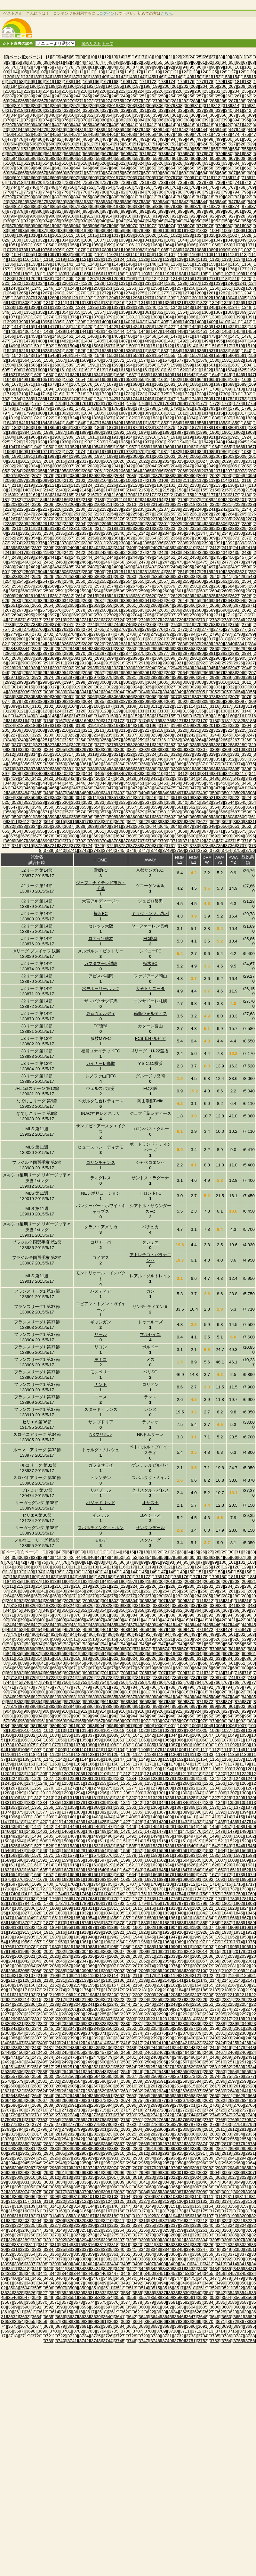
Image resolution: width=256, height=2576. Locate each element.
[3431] (155, 778)
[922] (185, 216)
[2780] (25, 634)
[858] (84, 206)
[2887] (28, 658)
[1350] (16, 312)
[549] (188, 148)
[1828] (119, 418)
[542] (122, 148)
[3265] (211, 739)
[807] (105, 196)
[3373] (226, 763)
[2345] (179, 533)
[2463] (60, 562)
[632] (217, 163)
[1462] (80, 336)
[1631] (60, 374)
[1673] (52, 384)
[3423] (60, 778)
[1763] (108, 403)
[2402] (96, 547)
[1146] (128, 264)
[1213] (163, 278)
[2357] (69, 538)
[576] (191, 153)
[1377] (84, 317)
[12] (106, 56)
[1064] (167, 245)
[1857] (211, 422)
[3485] (37, 792)
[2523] (13, 576)
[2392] (230, 542)
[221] (112, 91)
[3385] (116, 768)
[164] (77, 81)
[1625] (242, 369)
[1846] (80, 422)
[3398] (16, 773)
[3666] (159, 831)
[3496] (167, 792)
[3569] (21, 812)
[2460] (25, 562)
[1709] (226, 389)
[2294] (80, 523)
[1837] (226, 418)
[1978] (128, 451)
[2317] (99, 528)
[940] (103, 220)
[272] (90, 100)
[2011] (13, 461)
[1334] (80, 307)
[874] (236, 206)
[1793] (211, 408)
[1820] (25, 418)
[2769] (147, 629)
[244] (77, 96)
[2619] (140, 595)
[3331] (235, 754)
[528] (242, 144)
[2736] (9, 624)
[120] (166, 72)
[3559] (155, 807)
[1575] (155, 360)
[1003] (203, 230)
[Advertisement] (145, 27)
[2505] (52, 571)
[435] (118, 129)
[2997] (69, 682)
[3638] (80, 826)
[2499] (235, 566)
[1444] (119, 331)
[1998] (111, 456)
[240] (39, 96)
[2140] (25, 490)
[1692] (25, 389)
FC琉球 (101, 1026)
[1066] (191, 245)
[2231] (92, 509)
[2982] (143, 677)
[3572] (57, 812)
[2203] (13, 504)
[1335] (92, 307)
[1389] (226, 317)
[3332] (246, 754)
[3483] (13, 792)
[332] (153, 110)
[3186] (33, 725)
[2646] (206, 600)
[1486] (111, 341)
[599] (156, 158)
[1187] (108, 273)
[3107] (108, 706)
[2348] (214, 533)
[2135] (218, 485)
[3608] (230, 816)
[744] (14, 187)
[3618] (96, 821)
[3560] (167, 807)
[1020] (151, 235)
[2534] (143, 576)
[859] (93, 206)
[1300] (182, 297)
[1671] (28, 384)
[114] (109, 72)
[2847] (60, 648)
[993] (99, 230)
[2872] (104, 653)
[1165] (99, 269)
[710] (198, 177)
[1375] (60, 317)
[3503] (250, 792)
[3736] (230, 845)
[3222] (206, 730)
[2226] (33, 509)
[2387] (171, 542)
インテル (100, 1515)
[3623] (155, 821)
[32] (248, 56)
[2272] (72, 518)
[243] (67, 96)
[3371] (203, 763)
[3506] (33, 797)
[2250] (64, 514)
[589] (61, 158)
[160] (39, 81)
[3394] (223, 768)
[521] (175, 144)
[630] (198, 163)
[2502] (16, 571)
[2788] (119, 634)
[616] (65, 163)
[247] (105, 96)
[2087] (155, 475)
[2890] (64, 658)
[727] (105, 182)
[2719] (60, 619)
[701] (112, 177)
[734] (172, 182)
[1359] (123, 312)
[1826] (96, 418)
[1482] (64, 341)
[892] (153, 211)
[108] (52, 72)
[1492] (182, 341)
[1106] (159, 254)
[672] (90, 172)
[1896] (167, 432)
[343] (251, 1605)
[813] (162, 196)
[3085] (99, 701)
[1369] (242, 312)
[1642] (191, 374)
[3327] (187, 754)
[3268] (246, 739)
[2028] (214, 461)
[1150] (175, 264)
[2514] (159, 571)
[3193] (116, 725)
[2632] (40, 600)
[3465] (52, 788)
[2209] (84, 504)
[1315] (108, 302)
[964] (77, 225)
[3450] (128, 783)
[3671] (218, 831)
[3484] (25, 792)
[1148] (151, 264)
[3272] (40, 744)
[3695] (250, 836)
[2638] (111, 600)
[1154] (223, 264)
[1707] (203, 389)
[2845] (37, 648)
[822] (247, 196)
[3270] (16, 744)
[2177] (211, 494)
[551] (207, 148)
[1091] (235, 249)
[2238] (175, 509)
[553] (226, 148)
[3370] (191, 763)
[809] (124, 196)
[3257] (116, 739)
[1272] (104, 293)
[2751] (187, 624)
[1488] (135, 341)
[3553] (84, 807)
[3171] (108, 720)
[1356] (87, 312)
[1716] (57, 393)
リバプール (100, 1490)
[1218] (223, 278)
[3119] (250, 706)
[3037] (37, 691)
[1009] (21, 235)
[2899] (171, 658)
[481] (48, 139)
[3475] (171, 788)
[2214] (143, 504)
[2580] (182, 586)
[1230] (111, 283)
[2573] (99, 586)
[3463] (28, 788)
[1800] (40, 413)
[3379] (45, 768)
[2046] (175, 466)
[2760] (40, 629)
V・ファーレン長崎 (150, 926)
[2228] (57, 509)
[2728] (167, 619)
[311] (207, 105)
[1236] (182, 283)
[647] (105, 168)
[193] (99, 86)
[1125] (131, 259)
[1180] (25, 273)
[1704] (167, 389)
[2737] (21, 624)
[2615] (92, 595)
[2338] (96, 533)
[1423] (123, 326)
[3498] (191, 792)
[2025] (179, 461)
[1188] (119, 273)
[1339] (140, 307)
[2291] (45, 523)
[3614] (48, 821)
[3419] (13, 778)
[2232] (104, 509)
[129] (251, 72)
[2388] (182, 542)
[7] (77, 56)
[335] (181, 110)
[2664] (167, 605)
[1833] (179, 418)
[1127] (155, 259)
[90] (156, 67)
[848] (242, 201)
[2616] (104, 595)
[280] (166, 100)
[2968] (230, 672)
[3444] (57, 783)
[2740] (57, 624)
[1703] (155, 389)
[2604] (214, 590)
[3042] (96, 691)
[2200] (230, 499)
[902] (247, 211)
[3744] (108, 850)
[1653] (69, 379)
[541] (112, 148)
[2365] (163, 538)
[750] (71, 187)
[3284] (182, 744)
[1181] (37, 273)
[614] (46, 163)
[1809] (147, 413)
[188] (52, 86)
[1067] (203, 245)
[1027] (235, 235)
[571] (143, 153)
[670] (71, 172)
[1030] (16, 240)
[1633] (84, 374)
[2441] (52, 557)
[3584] (199, 812)
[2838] (206, 643)
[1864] (40, 427)
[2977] (84, 677)
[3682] (96, 836)
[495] (181, 139)
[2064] (135, 470)
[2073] (242, 470)
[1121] (84, 259)
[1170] (159, 269)
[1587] (45, 365)
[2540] (214, 576)
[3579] (140, 812)
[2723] (108, 619)
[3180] (214, 720)
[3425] (84, 778)
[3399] (28, 773)
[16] (135, 56)
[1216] (199, 278)
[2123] (76, 485)
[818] (210, 196)
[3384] (104, 768)
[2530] (96, 576)
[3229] (37, 735)
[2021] (131, 461)
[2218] (191, 504)
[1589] (69, 365)
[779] (93, 192)
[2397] (37, 547)
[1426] (159, 326)
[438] (147, 129)
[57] (174, 62)
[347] (42, 115)
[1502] (48, 345)
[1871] (123, 427)
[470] (198, 134)
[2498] (223, 566)
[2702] (111, 615)
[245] (86, 96)
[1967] (250, 446)
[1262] (238, 288)
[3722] (64, 845)
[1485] (99, 341)
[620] (103, 163)
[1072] (9, 249)
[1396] (57, 321)
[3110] (143, 706)
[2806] (80, 639)
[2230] (80, 509)
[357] (137, 115)
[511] (80, 144)
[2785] (84, 634)
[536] (65, 148)
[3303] (155, 749)
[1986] (223, 451)
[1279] (187, 293)
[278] (147, 100)
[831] (80, 201)
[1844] (57, 422)
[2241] (211, 509)
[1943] (218, 442)
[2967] (218, 672)
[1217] (211, 278)
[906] (33, 216)
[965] (86, 225)
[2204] (25, 504)
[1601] (211, 365)
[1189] (131, 273)
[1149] (163, 264)
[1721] (116, 393)
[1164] (87, 269)
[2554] (128, 581)
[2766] (111, 629)
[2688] (199, 610)
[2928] (9, 667)
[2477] (226, 562)
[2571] (76, 586)
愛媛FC (101, 870)
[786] (160, 192)
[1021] (163, 235)
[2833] (147, 643)
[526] (223, 144)
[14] (120, 56)
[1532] (151, 350)
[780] (103, 192)
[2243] (235, 509)
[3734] (206, 845)
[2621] (163, 595)
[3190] (80, 725)
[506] (33, 144)
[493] (162, 139)
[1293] (99, 297)
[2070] (206, 470)
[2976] (72, 677)
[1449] (179, 331)
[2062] (111, 470)
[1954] (96, 446)
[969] (124, 225)
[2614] (80, 595)
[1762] (96, 403)
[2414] (238, 547)
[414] (172, 124)
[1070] (238, 245)
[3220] (182, 730)
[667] (42, 172)
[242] (58, 96)
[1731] (235, 393)
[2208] (72, 504)
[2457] (242, 557)
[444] (204, 129)
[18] (149, 56)
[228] (179, 91)
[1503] (60, 345)
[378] (84, 120)
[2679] (92, 610)
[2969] (242, 672)
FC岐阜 (150, 938)
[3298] (96, 749)
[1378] (96, 317)
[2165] (69, 494)
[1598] (175, 365)
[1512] (167, 345)
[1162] (64, 269)
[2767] (123, 629)
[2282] (191, 518)
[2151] (155, 490)
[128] (242, 72)
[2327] (218, 528)
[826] (33, 201)
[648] (115, 168)
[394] (236, 120)
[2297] (116, 523)
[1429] (194, 326)
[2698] (64, 615)
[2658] (96, 605)
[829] (61, 201)
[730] (134, 182)
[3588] (246, 812)
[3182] (238, 720)
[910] (71, 216)
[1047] (218, 240)
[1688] (230, 384)
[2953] (52, 672)
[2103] (92, 480)
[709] (188, 177)
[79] (78, 67)
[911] (80, 216)
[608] (242, 158)
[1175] (218, 269)
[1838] (238, 418)
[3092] (182, 701)
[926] (223, 216)
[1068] (214, 245)
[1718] (80, 393)
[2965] (194, 672)
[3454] (175, 783)
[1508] (119, 345)
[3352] (230, 759)
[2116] (246, 480)
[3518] (175, 797)
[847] (232, 201)
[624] (141, 163)
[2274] (96, 518)
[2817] (211, 639)
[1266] (33, 293)
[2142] (48, 490)
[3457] (211, 783)
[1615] (123, 369)
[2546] (33, 581)
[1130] (191, 259)
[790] (198, 192)
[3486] (48, 792)
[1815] (218, 413)
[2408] (167, 547)
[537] (74, 148)
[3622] (143, 821)
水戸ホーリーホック (100, 988)
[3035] (13, 691)
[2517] (194, 571)
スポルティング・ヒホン (101, 1527)
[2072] (230, 470)
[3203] (235, 725)
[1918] (175, 437)
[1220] (246, 278)
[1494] (206, 341)
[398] (20, 124)
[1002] (191, 230)
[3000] (104, 682)
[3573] (69, 812)
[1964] (214, 446)
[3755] (238, 850)
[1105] (147, 254)
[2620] (151, 595)
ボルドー (150, 1347)
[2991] (250, 677)
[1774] (238, 403)
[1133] (226, 259)
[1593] (116, 365)
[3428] (119, 778)
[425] (23, 129)
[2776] (230, 629)
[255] (181, 96)
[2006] (206, 456)
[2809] (116, 639)
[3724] (87, 845)
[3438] (238, 778)
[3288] (230, 744)
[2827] (76, 643)
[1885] (37, 432)
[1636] (119, 374)
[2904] (230, 658)
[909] (61, 216)
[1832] (167, 418)
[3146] (64, 715)
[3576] (104, 812)
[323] (67, 110)
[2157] (226, 490)
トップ (107, 43)
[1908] (57, 437)
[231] (207, 91)
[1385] (179, 317)
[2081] (84, 475)
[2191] (123, 499)
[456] (65, 134)
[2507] (76, 571)
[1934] (111, 442)
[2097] (21, 480)
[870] (198, 206)
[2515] (171, 571)
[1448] (167, 331)
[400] (39, 124)
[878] (20, 211)
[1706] (191, 389)
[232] (217, 91)
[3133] (163, 711)
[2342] (143, 533)
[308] (179, 105)
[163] (67, 81)
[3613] (37, 821)
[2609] (21, 595)
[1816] (230, 413)
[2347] (203, 533)
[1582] (238, 360)
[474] (236, 134)
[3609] (242, 816)
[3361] (84, 763)
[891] (143, 211)
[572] (153, 153)
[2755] (235, 624)
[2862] (238, 648)
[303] (131, 105)
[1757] (37, 403)
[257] (200, 96)
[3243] (203, 735)
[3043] (108, 691)
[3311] (250, 749)
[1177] (242, 269)
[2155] (203, 490)
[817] (200, 196)
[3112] (167, 706)
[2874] (128, 653)
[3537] (147, 802)
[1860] (246, 422)
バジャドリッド (100, 1502)
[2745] (116, 624)
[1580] (214, 360)
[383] (131, 120)
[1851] (140, 422)
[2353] (21, 538)
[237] (10, 96)
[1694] (48, 389)
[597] (137, 158)
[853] (36, 206)
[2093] (226, 475)
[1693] (37, 389)
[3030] (206, 687)
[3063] (92, 696)
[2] (53, 56)
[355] (118, 115)
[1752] (230, 398)
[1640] (167, 374)
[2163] (45, 494)
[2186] (64, 499)
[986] (33, 230)
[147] (169, 76)
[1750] (206, 398)
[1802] (64, 413)
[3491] (108, 792)
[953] (226, 220)
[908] (52, 216)
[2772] (182, 629)
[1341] (163, 307)
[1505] (84, 345)
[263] (251, 1591)
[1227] (76, 283)
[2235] (140, 509)
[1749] (194, 398)
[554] (236, 148)
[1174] (206, 269)
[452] (27, 134)
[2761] (52, 629)
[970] (134, 225)
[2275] (108, 518)
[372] (27, 120)
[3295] (60, 749)
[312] (217, 105)
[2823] (28, 643)
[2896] (135, 658)
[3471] (123, 788)
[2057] (52, 470)
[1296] (135, 297)
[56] (167, 62)
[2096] (9, 480)
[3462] (16, 788)
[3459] (235, 783)
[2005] (194, 456)
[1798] (16, 413)
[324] (77, 110)
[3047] (155, 691)
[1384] (167, 317)
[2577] (147, 586)
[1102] (111, 254)
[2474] (191, 562)
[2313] (52, 528)
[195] (118, 86)
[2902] (206, 658)
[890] (134, 211)
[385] (150, 120)
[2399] (60, 547)
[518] (147, 144)
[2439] (28, 557)
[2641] (147, 600)
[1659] (140, 379)
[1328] (9, 307)
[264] (14, 100)
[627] (169, 163)
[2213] (131, 504)
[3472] (135, 788)
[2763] (76, 629)
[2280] (167, 518)
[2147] (108, 490)
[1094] (16, 254)
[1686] (206, 384)
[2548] (57, 581)
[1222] (16, 283)
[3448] (104, 783)
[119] (156, 72)
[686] (223, 172)
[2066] (159, 470)
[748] (52, 187)
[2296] (104, 523)
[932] (27, 220)
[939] (93, 220)
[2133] (194, 485)
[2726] (143, 619)
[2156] (214, 490)
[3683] (108, 836)
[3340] (87, 759)
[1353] (52, 312)
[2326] (206, 528)
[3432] (167, 778)
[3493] (131, 792)
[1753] (242, 398)
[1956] (119, 446)
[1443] (108, 331)
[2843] (13, 648)
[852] (27, 206)
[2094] (238, 475)
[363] (194, 115)
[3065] (116, 696)
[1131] (203, 259)
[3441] (21, 783)
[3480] (230, 788)
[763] (194, 187)
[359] (156, 115)
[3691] (203, 836)
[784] (141, 192)
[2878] (175, 653)
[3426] (96, 778)
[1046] (206, 240)
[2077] (37, 475)
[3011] (235, 682)
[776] (65, 192)
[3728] (135, 845)
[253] (162, 96)
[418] (210, 124)
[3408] (135, 773)
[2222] (238, 504)
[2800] (9, 639)
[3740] (60, 850)
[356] (128, 115)
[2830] (111, 643)
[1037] (99, 240)
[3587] (235, 812)
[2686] (175, 610)
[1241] (242, 283)
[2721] (84, 619)
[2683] (140, 610)
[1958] (143, 446)
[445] (213, 129)
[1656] (104, 379)
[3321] (116, 754)
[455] (55, 134)
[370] (8, 120)
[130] (8, 76)
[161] (48, 81)
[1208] (104, 278)
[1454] (238, 331)
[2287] (250, 518)
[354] (109, 115)
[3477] (194, 788)
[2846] (48, 648)
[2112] (199, 480)
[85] (120, 67)
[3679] (60, 836)
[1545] (52, 355)
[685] (213, 172)
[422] (247, 124)
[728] (115, 182)
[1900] (214, 432)
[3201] (211, 725)
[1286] (16, 297)
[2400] (72, 547)
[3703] (92, 840)
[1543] (28, 355)
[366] (223, 115)
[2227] (45, 509)
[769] (251, 187)
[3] (58, 56)
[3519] (187, 797)
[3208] (40, 730)
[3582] (175, 812)
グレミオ (150, 1242)
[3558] (143, 807)
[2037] (69, 466)
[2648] (230, 600)
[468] (179, 134)
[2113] (211, 480)
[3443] (45, 783)
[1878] (206, 427)
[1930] (64, 442)
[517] (137, 144)
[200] (166, 86)
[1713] (21, 393)
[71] (21, 67)
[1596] (151, 365)
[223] (131, 91)
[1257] (179, 288)
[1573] (131, 360)
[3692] (214, 836)
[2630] (16, 600)
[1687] (218, 384)
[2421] (69, 552)
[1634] (96, 374)
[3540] (182, 802)
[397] (10, 124)
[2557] (163, 581)
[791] (207, 192)
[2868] (57, 653)
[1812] (182, 413)
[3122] (33, 711)
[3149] (99, 715)
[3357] (37, 763)
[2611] (45, 595)
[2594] (96, 590)
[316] (247, 1600)
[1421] (99, 326)
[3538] (159, 802)
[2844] (25, 648)
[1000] (167, 230)
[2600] (167, 590)
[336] (191, 110)
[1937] (147, 442)
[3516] (151, 797)
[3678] (48, 836)
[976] (191, 225)
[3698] (33, 840)
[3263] (187, 739)
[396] (247, 1615)
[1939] (171, 442)
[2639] (123, 600)
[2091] (203, 475)
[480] (39, 139)
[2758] (16, 629)
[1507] (108, 345)
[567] (105, 153)
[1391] (250, 317)
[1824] (72, 418)
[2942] (175, 667)
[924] (204, 216)
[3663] (123, 831)
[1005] (226, 230)
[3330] (223, 754)
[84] (113, 67)
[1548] (87, 355)
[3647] (187, 826)
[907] (42, 216)
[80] (85, 67)
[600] (166, 158)
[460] (103, 134)
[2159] (250, 490)
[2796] (214, 634)
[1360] (135, 312)
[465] (150, 134)
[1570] (96, 360)
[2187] (76, 499)
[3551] (60, 807)
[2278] (143, 518)
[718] (20, 182)
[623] (131, 163)
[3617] (84, 821)
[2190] (111, 499)
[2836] (182, 643)
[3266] (223, 739)
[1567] (60, 360)
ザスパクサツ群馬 (100, 1001)
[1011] (45, 235)
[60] (195, 62)
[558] (20, 153)
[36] (24, 62)
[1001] (179, 230)
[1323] (203, 302)
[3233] (84, 735)
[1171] (171, 269)
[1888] (72, 432)
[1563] (13, 360)
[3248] (9, 739)
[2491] (140, 566)
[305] (150, 105)
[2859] (203, 648)
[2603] (203, 590)
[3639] (92, 826)
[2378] (64, 542)
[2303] (187, 523)
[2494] (175, 566)
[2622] (175, 595)
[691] (17, 177)
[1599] (187, 365)
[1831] (155, 418)
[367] (232, 115)
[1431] (218, 326)
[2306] (223, 523)
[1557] (194, 355)
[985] (23, 230)
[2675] (45, 610)
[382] (122, 120)
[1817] (242, 413)
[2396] (25, 547)
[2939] (140, 667)
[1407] (187, 321)
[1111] (218, 254)
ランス (150, 1397)
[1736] (40, 398)
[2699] (76, 615)
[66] (238, 62)
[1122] (96, 259)
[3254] (80, 739)
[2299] (140, 523)
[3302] (143, 749)
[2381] (99, 542)
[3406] (111, 773)
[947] (169, 220)
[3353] (242, 759)
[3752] (203, 850)
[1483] (76, 341)
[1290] (64, 297)
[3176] (167, 720)
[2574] (111, 586)
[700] (103, 177)
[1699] (108, 389)
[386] (160, 120)
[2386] (159, 542)
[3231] (60, 735)
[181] (238, 81)
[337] (200, 110)
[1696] (72, 389)
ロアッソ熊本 (100, 938)
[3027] (171, 687)
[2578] (159, 586)
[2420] (57, 552)
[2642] (159, 600)
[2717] (37, 619)
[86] (128, 67)
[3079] (28, 701)
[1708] (214, 389)
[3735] (218, 845)
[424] (14, 129)
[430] (71, 129)
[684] (204, 172)
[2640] (135, 600)
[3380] (57, 768)
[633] (226, 163)
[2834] (159, 643)
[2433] (211, 552)
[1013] (69, 235)
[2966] (206, 672)
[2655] (60, 605)
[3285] (194, 744)
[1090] (223, 249)
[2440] (40, 557)
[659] (219, 168)
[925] (213, 216)
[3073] (211, 696)
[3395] (235, 768)
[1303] (218, 297)
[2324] (182, 528)
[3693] (226, 836)
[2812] (151, 639)
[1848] (104, 422)
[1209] (116, 278)
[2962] (159, 672)
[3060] (57, 696)
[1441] (84, 331)
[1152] (199, 264)
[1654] (80, 379)
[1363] (171, 312)
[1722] (128, 393)
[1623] (218, 369)
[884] (77, 211)
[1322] (191, 302)
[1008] (9, 235)
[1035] (76, 240)
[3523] (235, 797)
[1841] (21, 422)
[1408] (199, 321)
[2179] (235, 494)
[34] (10, 62)
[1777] (21, 408)
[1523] (45, 350)
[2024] (167, 461)
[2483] (45, 566)
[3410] (159, 773)
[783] (131, 192)
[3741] (72, 850)
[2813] (163, 639)
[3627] (203, 821)
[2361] (116, 538)
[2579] (171, 586)
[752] (90, 187)
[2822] (16, 643)
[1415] (28, 326)
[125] (213, 72)
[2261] (194, 514)
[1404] (151, 321)
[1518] (238, 345)
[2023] (155, 461)
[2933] (69, 667)
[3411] (171, 773)
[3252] (57, 739)
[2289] (21, 523)
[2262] (206, 514)
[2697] (52, 615)
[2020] (119, 461)
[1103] (123, 254)
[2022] (143, 461)
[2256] (135, 514)
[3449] (116, 783)
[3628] (214, 821)
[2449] (147, 557)
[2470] (143, 562)
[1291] (76, 297)
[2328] (230, 528)
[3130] (128, 711)
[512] (90, 144)
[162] (58, 81)
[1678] (111, 384)
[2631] (28, 600)
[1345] (211, 307)
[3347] (171, 759)
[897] (200, 211)
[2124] (87, 485)
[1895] (155, 432)
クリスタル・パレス (150, 1490)
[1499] (13, 345)
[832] (90, 201)
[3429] (131, 778)
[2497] (211, 566)
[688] (242, 172)
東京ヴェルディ (100, 1013)
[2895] (123, 658)
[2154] (191, 490)
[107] (42, 72)
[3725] (99, 845)
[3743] (96, 850)
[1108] (182, 254)
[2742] (80, 624)
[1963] (203, 446)
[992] (90, 230)
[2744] (104, 624)
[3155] (171, 715)
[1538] (223, 350)
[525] (213, 144)
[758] (147, 187)
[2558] (175, 581)
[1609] (52, 369)
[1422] (111, 326)
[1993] (52, 456)
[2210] (96, 504)
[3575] (92, 812)
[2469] (131, 562)
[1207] (92, 278)
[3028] (182, 687)
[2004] (182, 456)
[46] (96, 62)
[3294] (48, 749)
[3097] (242, 701)
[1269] (69, 293)
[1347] (235, 307)
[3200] (199, 725)
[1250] (96, 288)
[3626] (191, 821)
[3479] (218, 788)
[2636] (87, 600)
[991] (80, 230)
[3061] (69, 696)
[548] (179, 148)
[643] (67, 168)
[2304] (199, 523)
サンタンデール (150, 1527)
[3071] (187, 696)
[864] (141, 206)
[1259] (203, 288)
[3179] (203, 720)
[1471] (187, 336)
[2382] (111, 542)
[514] (109, 144)
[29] (227, 56)
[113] (99, 72)
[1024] (199, 235)
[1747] (171, 398)
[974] (172, 225)
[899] (219, 211)
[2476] (214, 562)
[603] (194, 158)
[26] (206, 56)
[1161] (52, 269)
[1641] (179, 374)
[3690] (191, 836)
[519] (156, 144)
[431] (80, 129)
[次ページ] (32, 56)
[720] (39, 182)
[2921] (179, 663)
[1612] (87, 369)
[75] (49, 67)
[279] (156, 100)
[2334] (48, 533)
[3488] (72, 792)
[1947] (13, 446)
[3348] (182, 759)
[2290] (33, 523)
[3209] (52, 730)
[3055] (250, 691)
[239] (29, 96)
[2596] (119, 590)
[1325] (226, 302)
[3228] (25, 735)
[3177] (179, 720)
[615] (55, 163)
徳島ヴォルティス (150, 1013)
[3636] (57, 826)
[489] (124, 139)
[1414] (16, 326)
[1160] (40, 269)
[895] (181, 211)
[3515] (140, 797)
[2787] (108, 634)
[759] (156, 187)
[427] (42, 129)
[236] (247, 1586)
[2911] (60, 663)
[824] (14, 201)
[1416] (40, 326)
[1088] (199, 249)
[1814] (206, 413)
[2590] (48, 590)
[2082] (96, 475)
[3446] (80, 783)
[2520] (230, 571)
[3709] (163, 840)
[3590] (16, 816)
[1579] (203, 360)
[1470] (175, 336)
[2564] (246, 581)
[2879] (187, 653)
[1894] (143, 432)
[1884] (25, 432)
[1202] (33, 278)
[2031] (250, 461)
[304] (141, 105)
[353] (99, 115)
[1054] (48, 245)
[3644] (151, 826)
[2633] (52, 600)
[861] (112, 206)
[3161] (242, 715)
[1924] (246, 437)
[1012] (57, 235)
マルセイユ (150, 1334)
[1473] (211, 336)
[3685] (131, 836)
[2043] (140, 466)
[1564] (25, 360)
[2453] (194, 557)
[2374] (16, 542)
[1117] (37, 259)
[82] (99, 67)
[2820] (246, 639)
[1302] (206, 297)
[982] (247, 225)
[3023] (123, 687)
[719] (29, 182)
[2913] (84, 663)
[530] (8, 148)
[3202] (223, 725)
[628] (179, 163)
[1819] (13, 418)
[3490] (96, 792)
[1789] (163, 408)
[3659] (76, 831)
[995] (118, 230)
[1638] (143, 374)
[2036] (57, 466)
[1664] (199, 379)
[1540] (246, 350)
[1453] (226, 331)
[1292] (87, 297)
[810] (134, 196)
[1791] (187, 408)
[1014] (80, 235)
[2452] (182, 557)
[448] (242, 129)
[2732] (214, 619)
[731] (143, 182)
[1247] (60, 288)
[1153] (211, 264)
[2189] (99, 499)
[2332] (25, 533)
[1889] (84, 432)
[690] (8, 177)
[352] (90, 115)
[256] (191, 96)
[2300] (151, 523)
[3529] (52, 802)
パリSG (150, 1372)
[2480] (9, 566)
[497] (200, 139)
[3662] (111, 831)
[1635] (108, 374)
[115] (118, 72)
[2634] (64, 600)
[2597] (131, 590)
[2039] (92, 466)
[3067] (140, 696)
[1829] (131, 418)
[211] (17, 91)
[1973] (69, 451)
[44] (81, 62)
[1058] (96, 245)
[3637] (69, 826)
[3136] (199, 711)
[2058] (64, 470)
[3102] (48, 706)
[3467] (76, 788)
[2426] (128, 552)
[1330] (33, 307)
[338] (210, 110)
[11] (99, 56)
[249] (124, 96)
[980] (229, 225)
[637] (10, 168)
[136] (65, 76)
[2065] (147, 470)
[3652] (246, 826)
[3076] (246, 696)
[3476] (182, 788)
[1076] (57, 249)
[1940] (182, 442)
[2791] (155, 634)
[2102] (80, 480)
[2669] (226, 605)
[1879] (218, 427)
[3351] (218, 759)
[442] (185, 129)
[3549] (37, 807)
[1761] (84, 403)
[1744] (135, 398)
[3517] (163, 797)
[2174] (175, 494)
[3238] (143, 735)
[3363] (108, 763)
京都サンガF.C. (150, 870)
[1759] (60, 403)
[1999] (123, 456)
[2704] (135, 615)
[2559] (187, 581)
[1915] (140, 437)
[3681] (84, 836)
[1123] (108, 259)
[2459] (13, 562)
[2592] (72, 590)
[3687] (155, 836)
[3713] (211, 840)
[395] (245, 120)
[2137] (242, 485)
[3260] (151, 739)
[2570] (64, 586)
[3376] (9, 768)
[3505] (21, 797)
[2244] (246, 509)
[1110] (206, 254)
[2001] (147, 456)
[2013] (37, 461)
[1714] (33, 393)
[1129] (179, 259)
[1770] (191, 403)
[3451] (140, 783)
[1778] (33, 408)
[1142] (80, 264)
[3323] (140, 754)
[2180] (246, 494)
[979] (219, 225)
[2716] (25, 619)
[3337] (52, 759)
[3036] (25, 691)
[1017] (116, 235)
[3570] (33, 812)
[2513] (147, 571)
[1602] (223, 365)
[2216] (167, 504)
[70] (14, 67)
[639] (29, 168)
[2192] (135, 499)
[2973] (37, 677)
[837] (137, 201)
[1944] (230, 442)
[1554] (159, 355)
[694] (46, 177)
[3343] (123, 759)
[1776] (9, 408)
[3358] (48, 763)
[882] (58, 211)
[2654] (48, 605)
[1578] (191, 360)
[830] (71, 201)
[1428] (182, 326)
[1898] (191, 432)
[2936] (104, 667)
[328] (115, 110)
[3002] (128, 682)
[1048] (230, 240)
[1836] (214, 418)
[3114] (191, 706)
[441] (175, 129)
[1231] (123, 283)
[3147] (76, 715)
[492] (153, 139)
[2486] (80, 566)
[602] (185, 158)
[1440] (72, 331)
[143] (131, 76)
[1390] (238, 317)
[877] (10, 211)
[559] (29, 153)
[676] (128, 172)
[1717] (69, 393)
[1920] (199, 437)
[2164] (57, 494)
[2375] (28, 542)
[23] (184, 56)
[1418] (64, 326)
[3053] (226, 691)
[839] (156, 201)
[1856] (199, 422)
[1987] (235, 451)
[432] (90, 129)
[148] (179, 76)
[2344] (167, 533)
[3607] (218, 816)
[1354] (64, 312)
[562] (58, 153)
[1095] (28, 254)
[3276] (87, 744)
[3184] (9, 725)
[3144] (40, 715)
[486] (96, 139)
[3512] (104, 797)
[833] (99, 201)
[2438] (16, 557)
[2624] (199, 595)
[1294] (111, 297)
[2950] (16, 672)
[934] (46, 220)
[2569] (52, 586)
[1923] (235, 437)
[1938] (159, 442)
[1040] (135, 240)
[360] (166, 115)
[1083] (140, 249)
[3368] (167, 763)
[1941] (194, 442)
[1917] (163, 437)
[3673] (242, 831)
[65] (231, 62)
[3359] (60, 763)
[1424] (135, 326)
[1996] (87, 456)
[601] (175, 158)
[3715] (235, 840)
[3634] (33, 826)
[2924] (214, 663)
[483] (67, 139)
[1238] (206, 283)
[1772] (214, 403)
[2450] (159, 557)
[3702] (80, 840)
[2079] (60, 475)
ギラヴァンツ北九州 (150, 913)
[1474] (223, 336)
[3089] (147, 701)
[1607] (28, 369)
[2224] (9, 509)
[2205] (37, 504)
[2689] (211, 610)
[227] (169, 91)
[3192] (104, 725)
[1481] (52, 341)
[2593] (84, 590)
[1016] (104, 235)
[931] (17, 220)
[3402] (64, 773)
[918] (147, 216)
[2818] (223, 639)
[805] (86, 196)
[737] (200, 182)
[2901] (194, 658)
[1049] (242, 240)
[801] (48, 196)
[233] (226, 91)
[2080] (72, 475)
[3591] (28, 816)
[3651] (235, 826)
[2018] (96, 461)
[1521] (21, 350)
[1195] (203, 273)
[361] (175, 115)
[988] (52, 230)
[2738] (33, 624)
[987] (42, 230)
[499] (219, 139)
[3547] (13, 807)
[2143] (60, 490)
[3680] (72, 836)
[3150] (111, 715)
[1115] (13, 259)
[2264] (230, 514)
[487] (105, 139)
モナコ (100, 1359)
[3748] (155, 850)
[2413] (226, 547)
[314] (236, 105)
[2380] (87, 542)
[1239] (218, 283)
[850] (8, 206)
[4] (62, 56)
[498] (210, 139)
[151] (207, 76)
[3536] (135, 802)
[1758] (48, 403)
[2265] (242, 514)
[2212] (119, 504)
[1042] (159, 240)
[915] (118, 216)
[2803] (45, 639)
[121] (175, 72)
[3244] (214, 735)
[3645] (163, 826)
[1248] (72, 288)
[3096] (230, 701)
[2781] (37, 634)
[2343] (155, 533)
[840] (166, 201)
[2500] (246, 566)
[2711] (218, 615)
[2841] (242, 643)
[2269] (37, 518)
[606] (223, 158)
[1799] (28, 413)
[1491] (171, 341)
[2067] (171, 470)
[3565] (226, 807)
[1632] (72, 374)
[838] (147, 201)
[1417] (52, 326)
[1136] (9, 264)
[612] (27, 163)
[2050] (223, 466)
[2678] (80, 610)
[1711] (250, 389)
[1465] (116, 336)
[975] (181, 225)
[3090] (159, 701)
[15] (128, 56)
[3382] (80, 768)
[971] (143, 225)
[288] (242, 100)
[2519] (218, 571)
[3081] (52, 701)
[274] (109, 100)
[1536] (199, 350)
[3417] (242, 773)
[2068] (182, 470)
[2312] (40, 528)
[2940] (151, 667)
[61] (202, 62)
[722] (58, 182)
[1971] (45, 451)
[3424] (72, 778)
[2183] (28, 499)
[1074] (33, 249)
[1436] (25, 331)
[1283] (235, 293)
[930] (8, 220)
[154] (236, 76)
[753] (99, 187)
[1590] (80, 365)
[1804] (87, 413)
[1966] (238, 446)
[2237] (163, 509)
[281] (175, 100)
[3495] (155, 792)
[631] (207, 163)
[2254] (111, 514)
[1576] (167, 360)
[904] (14, 216)
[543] (131, 148)
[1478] (16, 341)
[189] (61, 86)
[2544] (9, 581)
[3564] (214, 807)
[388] (179, 120)
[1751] (218, 398)
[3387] (140, 768)
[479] (29, 139)
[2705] (147, 615)
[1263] (250, 288)
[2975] (60, 677)
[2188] (87, 499)
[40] (53, 62)
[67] (245, 62)
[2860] (214, 648)
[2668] (214, 605)
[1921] (211, 437)
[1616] (135, 369)
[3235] (108, 735)
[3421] (37, 778)
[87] (135, 67)
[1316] (119, 302)
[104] (14, 72)
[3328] (199, 754)
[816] (191, 196)
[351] (80, 115)
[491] (143, 139)
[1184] (72, 273)
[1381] (131, 317)
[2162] (33, 494)
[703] (131, 177)
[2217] (179, 504)
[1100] (87, 254)
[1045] (194, 240)
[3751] (191, 850)
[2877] (163, 653)
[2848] (72, 648)
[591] (80, 158)
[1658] (128, 379)
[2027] (203, 461)
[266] (33, 100)
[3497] (179, 792)
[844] (204, 201)
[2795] (203, 634)
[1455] (250, 331)
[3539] (171, 802)
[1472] (199, 336)
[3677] (37, 836)
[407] (105, 124)
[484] (77, 139)
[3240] (167, 735)
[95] (192, 67)
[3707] (140, 840)
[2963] (171, 672)
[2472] (167, 562)
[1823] (60, 418)
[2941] (163, 667)
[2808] (104, 639)
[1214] (175, 278)
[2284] (214, 518)
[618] (84, 163)
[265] (23, 100)
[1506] (96, 345)
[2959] (123, 672)
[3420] (25, 778)
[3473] (147, 788)
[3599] (123, 816)
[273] (99, 100)
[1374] (48, 317)
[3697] (21, 840)
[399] (29, 124)
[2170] (128, 494)
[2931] (45, 667)
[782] (122, 192)
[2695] (28, 615)
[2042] (128, 466)
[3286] (206, 744)
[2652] (25, 605)
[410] (134, 124)
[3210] (64, 730)
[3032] (230, 687)
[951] (207, 220)
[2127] (123, 485)
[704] (141, 177)
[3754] (226, 850)
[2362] (128, 538)
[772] (27, 192)
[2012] (25, 461)
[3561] (179, 807)
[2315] (76, 528)
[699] (93, 177)
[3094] (206, 701)
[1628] (25, 374)
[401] (48, 124)
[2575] (123, 586)
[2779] (13, 634)
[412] (153, 124)
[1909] (69, 437)
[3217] (147, 730)
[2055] (28, 470)
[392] (217, 120)
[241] (48, 96)
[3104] (72, 706)
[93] (177, 67)
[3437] (226, 778)
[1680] (135, 384)
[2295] (92, 523)
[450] (8, 134)
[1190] (143, 273)
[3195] (140, 725)
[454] (46, 134)
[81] (92, 67)
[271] (80, 100)
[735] (181, 182)
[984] (14, 230)
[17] (142, 56)
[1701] (131, 389)
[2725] (131, 619)
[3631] (250, 821)
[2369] (211, 538)
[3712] (199, 840)
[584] (14, 158)
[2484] (57, 566)
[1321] (179, 302)
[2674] (33, 610)
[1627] (13, 374)
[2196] (182, 499)
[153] (226, 76)
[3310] (238, 749)
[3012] (246, 682)
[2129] (147, 485)
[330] (134, 110)
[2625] (211, 595)
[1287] (28, 297)
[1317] (131, 302)
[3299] (108, 749)
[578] (210, 153)
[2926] (238, 663)
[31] (241, 56)
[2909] (37, 663)
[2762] (64, 629)
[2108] (151, 480)
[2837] (194, 643)
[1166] (111, 269)
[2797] (226, 634)
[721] (48, 182)
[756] (128, 187)
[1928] (40, 442)
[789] (188, 192)
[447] (232, 129)
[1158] (16, 269)
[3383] (92, 768)
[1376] (72, 317)
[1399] (92, 321)
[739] (219, 182)
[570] (134, 153)
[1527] (92, 350)
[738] (210, 182)
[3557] (131, 807)
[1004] (214, 230)
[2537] (179, 576)
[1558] (206, 355)
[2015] (60, 461)
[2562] (223, 581)
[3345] (147, 759)
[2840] (230, 643)
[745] (23, 187)
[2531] (108, 576)
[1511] (155, 345)
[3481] (242, 788)
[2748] (151, 624)
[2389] (194, 542)
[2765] (99, 629)
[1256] (167, 288)
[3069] (163, 696)
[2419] (45, 552)
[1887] (60, 432)
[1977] (116, 451)
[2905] (242, 658)
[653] (162, 168)
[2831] (123, 643)
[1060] (119, 245)
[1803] (76, 413)
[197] (137, 86)
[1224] (40, 283)
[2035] (45, 466)
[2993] (21, 682)
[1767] (155, 403)
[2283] (203, 518)
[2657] (84, 605)
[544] (141, 148)
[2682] (128, 610)
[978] (210, 225)
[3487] (60, 792)
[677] (137, 172)
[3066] (128, 696)
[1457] (21, 336)
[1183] (60, 273)
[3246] (238, 735)
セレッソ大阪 (100, 926)
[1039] (123, 240)
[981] (238, 225)
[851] (17, 206)
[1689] (242, 384)
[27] (213, 56)
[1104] (135, 254)
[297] (74, 105)
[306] (160, 105)
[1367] (218, 312)
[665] (23, 172)
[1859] (235, 422)
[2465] (84, 562)
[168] (115, 81)
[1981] (163, 451)
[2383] (123, 542)
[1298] (159, 297)
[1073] (21, 249)
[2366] (175, 538)
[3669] (194, 831)
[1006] (238, 230)
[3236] (119, 735)
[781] (112, 192)
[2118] (16, 485)
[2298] (128, 523)
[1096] (40, 254)
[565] (86, 153)
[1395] (45, 321)
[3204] (246, 725)
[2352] (9, 538)
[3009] (211, 682)
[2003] (171, 456)
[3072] (199, 696)
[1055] (60, 245)
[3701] (69, 840)
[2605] (226, 590)
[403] (67, 124)
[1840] (9, 422)
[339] (219, 110)
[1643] (203, 374)
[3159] (218, 715)
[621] (112, 163)
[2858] (191, 648)
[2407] (155, 547)
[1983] (187, 451)
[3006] (175, 682)
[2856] (167, 648)
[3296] (72, 749)
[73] (35, 67)
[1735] (28, 398)
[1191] (155, 273)
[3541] (194, 802)
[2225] (21, 509)
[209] (251, 86)
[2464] (72, 562)
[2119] (28, 485)
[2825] (52, 643)
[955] (245, 220)
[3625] (179, 821)
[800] (39, 196)
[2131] (171, 485)
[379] (93, 120)
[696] (65, 177)
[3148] (87, 715)
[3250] (33, 739)
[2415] (250, 547)
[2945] (211, 667)
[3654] (16, 831)
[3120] (9, 711)
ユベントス (150, 1515)
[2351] (250, 533)
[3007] (187, 682)
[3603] (171, 816)
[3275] (76, 744)
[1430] (206, 326)
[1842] (33, 422)
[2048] (199, 466)
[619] (93, 163)
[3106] (96, 706)
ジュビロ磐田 (150, 901)
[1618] (159, 369)
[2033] (21, 466)
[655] (181, 168)
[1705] (179, 389)
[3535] (123, 802)
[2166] (80, 494)
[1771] (203, 403)
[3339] (76, 759)
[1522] (33, 350)
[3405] (99, 773)
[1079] (92, 249)
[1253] (131, 288)
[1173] (194, 269)
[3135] (187, 711)
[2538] (191, 576)
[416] (191, 124)
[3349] (194, 759)
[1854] (175, 422)
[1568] (72, 360)
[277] (137, 100)
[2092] (214, 475)
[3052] (214, 691)
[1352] (40, 312)
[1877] (194, 427)
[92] (170, 67)
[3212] (87, 730)
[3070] (175, 696)
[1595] (140, 365)
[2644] (182, 600)
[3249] (21, 739)
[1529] (116, 350)
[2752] (199, 624)
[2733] (226, 619)
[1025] (211, 235)
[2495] (187, 566)
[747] (42, 187)
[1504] (72, 345)
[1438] (48, 331)
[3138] (223, 711)
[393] (226, 120)
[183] (251, 1576)
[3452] (151, 783)
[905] (23, 216)
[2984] (167, 677)
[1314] (96, 302)
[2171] (140, 494)
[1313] (84, 302)
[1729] (211, 393)
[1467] (140, 336)
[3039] (60, 691)
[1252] (119, 288)
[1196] (214, 273)
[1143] (92, 264)
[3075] (235, 696)
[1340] (151, 307)
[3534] (111, 802)
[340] (229, 110)
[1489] (147, 341)
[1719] (92, 393)
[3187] (45, 725)
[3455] (187, 783)
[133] (36, 76)
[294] (46, 105)
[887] (105, 211)
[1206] (80, 278)
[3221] (194, 730)
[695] (55, 177)
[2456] (230, 557)
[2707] (171, 615)
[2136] (230, 485)
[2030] (238, 461)
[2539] (203, 576)
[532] (27, 148)
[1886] (48, 432)
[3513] (116, 797)
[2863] (250, 648)
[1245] (37, 288)
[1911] (92, 437)
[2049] (211, 466)
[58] (181, 62)
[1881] (242, 427)
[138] (84, 76)
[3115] (203, 706)
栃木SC (150, 963)
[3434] (191, 778)
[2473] (179, 562)
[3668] (182, 831)
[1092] (246, 249)
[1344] (199, 307)
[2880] (199, 653)
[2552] (104, 581)
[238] (20, 96)
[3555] (108, 807)
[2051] (235, 466)
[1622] (206, 369)
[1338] (128, 307)
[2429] (163, 552)
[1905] (21, 437)
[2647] (218, 600)
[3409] (147, 773)
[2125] (99, 485)
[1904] (9, 437)
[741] (238, 182)
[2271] (60, 518)
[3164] (25, 720)
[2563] (235, 581)
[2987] (203, 677)
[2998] (80, 682)
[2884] (246, 653)
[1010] (33, 235)
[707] (169, 177)
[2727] (155, 619)
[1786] (128, 408)
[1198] (238, 273)
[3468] (87, 788)
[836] (128, 201)
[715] (245, 177)
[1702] (143, 389)
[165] (86, 81)
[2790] (143, 634)
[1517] (226, 345)
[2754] (223, 624)
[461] (112, 134)
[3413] (194, 773)
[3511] (92, 797)
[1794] (223, 408)
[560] (39, 153)
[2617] (116, 595)
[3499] (203, 792)
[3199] (187, 725)
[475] (245, 134)
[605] (213, 158)
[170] (134, 81)
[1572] (119, 360)
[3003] (140, 682)
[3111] (155, 706)
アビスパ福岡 (100, 976)
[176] (191, 81)
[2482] (33, 566)
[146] (160, 76)
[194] (109, 86)
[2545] (21, 581)
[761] (175, 187)
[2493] (163, 566)
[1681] (147, 384)
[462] (122, 134)
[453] (36, 134)
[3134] (175, 711)
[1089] (211, 249)
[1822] (48, 418)
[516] (128, 144)
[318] (20, 110)
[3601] (147, 816)
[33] (252, 1552)
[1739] (76, 398)
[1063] (155, 245)
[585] (23, 158)
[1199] (250, 273)
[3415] (218, 773)
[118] (147, 72)
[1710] (238, 389)
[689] (251, 172)
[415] (181, 124)
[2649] (242, 600)
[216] (65, 91)
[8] (81, 56)
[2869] (69, 653)
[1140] (57, 264)
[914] (109, 216)
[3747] (143, 850)
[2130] (159, 485)
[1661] (163, 379)
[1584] (9, 365)
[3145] (52, 715)
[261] (238, 96)
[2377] (52, 542)
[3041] (84, 691)
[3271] (28, 744)
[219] (93, 91)
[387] (169, 120)
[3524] (246, 797)
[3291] (13, 749)
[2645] (194, 600)
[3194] (128, 725)
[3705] (116, 840)
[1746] (159, 398)
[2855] (155, 648)
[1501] (37, 345)
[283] (194, 100)
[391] (207, 120)
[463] (131, 134)
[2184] (40, 499)
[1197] (226, 273)
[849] (251, 201)
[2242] (223, 509)
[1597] (163, 365)
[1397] (69, 321)
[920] (166, 216)
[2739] (45, 624)
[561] (48, 153)
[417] (200, 124)
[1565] (37, 360)
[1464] (104, 336)
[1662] (175, 379)
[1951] (60, 446)
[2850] (96, 648)
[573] (162, 153)
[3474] (159, 788)
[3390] (175, 768)
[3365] (131, 763)
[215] (55, 91)
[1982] (175, 451)
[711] (207, 177)
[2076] (25, 475)
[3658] (64, 831)
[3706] (128, 840)
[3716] (246, 840)
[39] (46, 62)
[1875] (171, 427)
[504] (14, 144)
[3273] (52, 744)
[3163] (13, 720)
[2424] (104, 552)
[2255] (123, 514)
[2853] (131, 648)
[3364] (119, 763)
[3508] (57, 797)
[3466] (64, 788)
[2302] (175, 523)
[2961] (147, 672)
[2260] (182, 514)
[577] (200, 153)
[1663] (187, 379)
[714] (236, 177)
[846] (223, 201)
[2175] (187, 494)
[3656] (40, 831)
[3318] (80, 754)
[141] (112, 76)
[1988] (246, 451)
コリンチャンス (100, 1162)
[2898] (159, 658)
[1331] (45, 307)
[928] (242, 216)
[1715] (45, 393)
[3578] (128, 812)
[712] (217, 177)
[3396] (246, 768)
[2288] (9, 523)
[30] (234, 56)
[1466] (128, 336)
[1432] (230, 326)
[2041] (116, 466)
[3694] (238, 836)
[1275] (140, 293)
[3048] (167, 691)
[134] (46, 76)
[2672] (9, 610)
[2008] (230, 456)
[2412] (214, 547)
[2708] (182, 615)
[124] (204, 72)
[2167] (92, 494)
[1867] (76, 427)
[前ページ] (13, 56)
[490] (134, 139)
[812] (153, 196)
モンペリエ (100, 1372)
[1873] (147, 427)
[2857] (179, 648)
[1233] (147, 283)
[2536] (167, 576)
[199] (156, 86)
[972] (153, 225)
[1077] (69, 249)
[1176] (230, 269)
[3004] (151, 682)
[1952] (72, 446)
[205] (213, 86)
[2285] (226, 518)
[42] (67, 62)
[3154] (159, 715)
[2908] (25, 663)
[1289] (52, 297)
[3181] (226, 720)
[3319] (92, 754)
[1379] (108, 317)
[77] (64, 67)
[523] (194, 144)
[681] (175, 172)
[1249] (84, 288)
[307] (169, 105)
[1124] (119, 259)
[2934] (80, 667)
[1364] (182, 312)
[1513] (179, 345)
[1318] (143, 302)
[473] (226, 134)
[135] (55, 76)
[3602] (159, 816)
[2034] (33, 466)
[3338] (64, 759)
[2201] (242, 499)
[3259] (140, 739)
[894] (172, 211)
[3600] (135, 816)
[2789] (131, 634)
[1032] (40, 240)
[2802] (33, 639)
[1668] (246, 379)
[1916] (151, 437)
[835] (118, 201)
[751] (80, 187)
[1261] (226, 288)
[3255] (92, 739)
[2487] (92, 566)
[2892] (87, 658)
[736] (191, 182)
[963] (67, 225)
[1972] (57, 451)
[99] (220, 67)
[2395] (13, 547)
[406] (96, 124)
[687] (232, 172)
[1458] (33, 336)
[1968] (9, 451)
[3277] (99, 744)
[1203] (45, 278)
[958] (20, 225)
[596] (128, 158)
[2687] (187, 610)
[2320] (135, 528)
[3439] (250, 778)
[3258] (128, 739)
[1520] (9, 350)
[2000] (135, 456)
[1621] (194, 369)
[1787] (140, 408)
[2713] (242, 615)
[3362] (96, 763)
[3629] (226, 821)
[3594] (64, 816)
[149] (188, 76)
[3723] (76, 845)
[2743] (92, 624)
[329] (124, 110)
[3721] (52, 845)
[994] (109, 230)
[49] (117, 62)
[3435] (203, 778)
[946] (160, 220)
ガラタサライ (100, 1465)
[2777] (242, 629)
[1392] (9, 321)
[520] (166, 144)
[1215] (187, 278)
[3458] (223, 783)
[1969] (21, 451)
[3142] (16, 715)
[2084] (119, 475)
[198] (147, 86)
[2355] (45, 538)
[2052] (246, 466)
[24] (192, 56)
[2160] (9, 494)
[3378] (33, 768)
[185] (23, 86)
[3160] (230, 715)
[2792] (167, 634)
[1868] (87, 427)
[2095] (250, 475)
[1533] (163, 350)
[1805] (99, 413)
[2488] (104, 566)
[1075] (45, 249)
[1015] (92, 235)
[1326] (238, 302)
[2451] (171, 557)
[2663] (155, 605)
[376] (65, 120)
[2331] (13, 533)
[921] (175, 216)
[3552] (72, 807)
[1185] (84, 273)
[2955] (76, 672)
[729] (124, 182)
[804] (77, 196)
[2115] (235, 480)
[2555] (140, 581)
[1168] (135, 269)
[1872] (135, 427)
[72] (28, 67)
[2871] (92, 653)
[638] (20, 168)
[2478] (238, 562)
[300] (103, 105)
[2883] (235, 653)
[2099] (45, 480)
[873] (226, 206)
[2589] (37, 590)
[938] (84, 220)
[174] (172, 81)
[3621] (131, 821)
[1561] (242, 355)
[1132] (214, 259)
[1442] (96, 331)
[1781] (69, 408)
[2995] (45, 682)
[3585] (211, 812)
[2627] (235, 595)
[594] (109, 158)
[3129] (116, 711)
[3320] (104, 754)
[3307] (203, 749)
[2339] (108, 533)
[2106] (128, 480)
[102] (247, 67)
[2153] (179, 490)
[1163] (76, 269)
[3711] (187, 840)
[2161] (21, 494)
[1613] (99, 369)
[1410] (223, 321)
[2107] (140, 480)
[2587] (13, 590)
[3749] (167, 850)
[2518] (206, 571)
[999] (156, 230)
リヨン (100, 1347)
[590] (71, 158)
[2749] (163, 624)
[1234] (159, 283)
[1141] (69, 264)
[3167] (60, 720)
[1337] (116, 307)
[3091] (171, 701)
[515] (118, 144)
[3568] (9, 812)
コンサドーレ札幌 (150, 1001)
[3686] (143, 836)
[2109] (163, 480)
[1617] (147, 369)
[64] (224, 62)
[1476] (246, 336)
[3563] (203, 807)
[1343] (187, 307)
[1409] (211, 321)
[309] (188, 105)
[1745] (147, 398)
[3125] (69, 711)
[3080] (40, 701)
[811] (143, 196)
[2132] (182, 485)
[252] (153, 96)
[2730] (191, 619)
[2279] (155, 518)
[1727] (187, 393)
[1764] (119, 403)
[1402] (128, 321)
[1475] (235, 336)
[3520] (199, 797)
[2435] (235, 552)
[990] (71, 230)
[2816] (199, 639)
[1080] (104, 249)
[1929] (52, 442)
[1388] (214, 317)
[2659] (108, 605)
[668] (52, 172)
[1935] (123, 442)
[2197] (194, 499)
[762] (185, 187)
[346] (33, 115)
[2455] (218, 557)
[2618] (128, 595)
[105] (23, 72)
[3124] (57, 711)
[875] (245, 206)
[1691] (13, 389)
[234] (236, 91)
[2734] (238, 619)
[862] (122, 206)
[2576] (135, 586)
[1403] (140, 321)
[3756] (250, 850)
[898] (210, 211)
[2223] (250, 504)
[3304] (167, 749)
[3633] (21, 826)
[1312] (72, 302)
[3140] (246, 711)
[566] (96, 153)
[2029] (226, 461)
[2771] (171, 629)
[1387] (203, 317)
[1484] (87, 341)
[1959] (155, 446)
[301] (112, 105)
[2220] (214, 504)
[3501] (226, 792)
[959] (29, 225)
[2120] (40, 485)
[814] (172, 196)
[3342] (111, 759)
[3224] (230, 730)
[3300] (119, 749)
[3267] (235, 739)
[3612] (25, 821)
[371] (17, 120)
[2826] (64, 643)
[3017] (52, 687)
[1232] (135, 283)
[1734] (16, 398)
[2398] (48, 547)
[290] (8, 105)
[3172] (119, 720)
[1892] (119, 432)
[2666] (191, 605)
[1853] (163, 422)
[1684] (182, 384)
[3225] (242, 730)
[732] (153, 182)
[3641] (116, 826)
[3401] (52, 773)
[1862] (16, 427)
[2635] (76, 600)
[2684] (151, 610)
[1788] (151, 408)
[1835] (203, 418)
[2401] (84, 547)
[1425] (147, 326)
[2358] (80, 538)
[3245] (226, 735)
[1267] (45, 293)
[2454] (206, 557)
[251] (143, 96)
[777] (74, 192)
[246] (96, 96)
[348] (52, 115)
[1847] (92, 422)
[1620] (182, 369)
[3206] (16, 730)
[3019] (76, 687)
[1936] (135, 442)
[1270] (80, 293)
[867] (169, 206)
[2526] (48, 576)
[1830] (143, 418)
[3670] (206, 831)
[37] (32, 62)
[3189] (69, 725)
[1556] (182, 355)
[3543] (218, 802)
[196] (128, 86)
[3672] (230, 831)
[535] (55, 148)
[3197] (163, 725)
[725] (86, 182)
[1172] (182, 269)
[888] (115, 211)
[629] (188, 163)
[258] (210, 96)
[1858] (223, 422)
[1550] (111, 355)
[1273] (116, 293)
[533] (36, 148)
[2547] (45, 581)
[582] (247, 153)
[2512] (135, 571)
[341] (238, 110)
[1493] (194, 341)
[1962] (191, 446)
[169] (124, 81)
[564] (77, 153)
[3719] (28, 845)
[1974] (80, 451)
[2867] (45, 653)
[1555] (171, 355)
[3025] (147, 687)
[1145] (116, 264)
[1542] (16, 355)
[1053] (37, 245)
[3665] (147, 831)
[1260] (214, 288)
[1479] (28, 341)
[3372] (214, 763)
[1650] (33, 379)
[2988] (214, 677)
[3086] (111, 701)
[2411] (203, 547)
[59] (188, 62)
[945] (150, 220)
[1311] (60, 302)
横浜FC (101, 913)
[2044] (151, 466)
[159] (29, 81)
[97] (206, 67)
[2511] (123, 571)
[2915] (108, 663)
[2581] (194, 586)
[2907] (13, 663)
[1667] (235, 379)
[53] (145, 62)
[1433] (242, 326)
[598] (147, 158)
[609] (251, 158)
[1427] (171, 326)
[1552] (135, 355)
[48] (110, 62)
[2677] (69, 610)
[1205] (69, 278)
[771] (17, 192)
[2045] (163, 466)
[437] (137, 129)
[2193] (147, 499)
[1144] (104, 264)
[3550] (48, 807)
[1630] (48, 374)
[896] (191, 211)
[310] (198, 105)
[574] (172, 153)
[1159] (28, 269)
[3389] (163, 768)
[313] (226, 105)
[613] (36, 163)
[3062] (80, 696)
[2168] (104, 494)
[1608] (40, 369)
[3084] (87, 701)
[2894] (111, 658)
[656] (191, 168)
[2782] (48, 634)
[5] (67, 56)
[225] (150, 91)
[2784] (72, 634)
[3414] (206, 773)
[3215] (123, 730)
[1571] (108, 360)
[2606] (238, 590)
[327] (105, 110)
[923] (194, 216)
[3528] (40, 802)
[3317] (69, 754)
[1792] (199, 408)
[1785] (116, 408)
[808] (115, 196)
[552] (217, 148)
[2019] (108, 461)
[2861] (226, 648)
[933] (36, 220)
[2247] (28, 514)
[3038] (48, 691)
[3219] (171, 730)
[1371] (13, 317)
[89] (149, 67)
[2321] (147, 528)
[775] (55, 192)
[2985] (179, 677)
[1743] (123, 398)
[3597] (99, 816)
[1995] (76, 456)
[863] (131, 206)
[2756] (246, 624)
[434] (109, 129)
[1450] (191, 331)
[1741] (99, 398)
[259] (219, 96)
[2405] (131, 547)
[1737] (52, 398)
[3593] (52, 816)
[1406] (175, 321)
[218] (84, 91)
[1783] (92, 408)
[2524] (25, 576)
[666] (33, 172)
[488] (115, 139)
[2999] (92, 682)
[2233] (116, 509)
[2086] (143, 475)
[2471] (155, 562)
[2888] (40, 658)
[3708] (151, 840)
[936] (65, 220)
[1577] (179, 360)
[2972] (25, 677)
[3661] (99, 831)
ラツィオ (150, 1422)
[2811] (140, 639)
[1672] (40, 384)
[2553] (116, 581)
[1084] (151, 249)
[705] (150, 177)
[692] (27, 177)
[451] (17, 134)
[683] (194, 172)
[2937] (116, 667)
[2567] (28, 586)
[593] (99, 158)
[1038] (111, 240)
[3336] (40, 759)
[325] (86, 110)
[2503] (28, 571)
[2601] (179, 590)
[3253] (69, 739)
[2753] (211, 624)
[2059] (76, 470)
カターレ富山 (150, 1026)
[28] (220, 56)
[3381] (69, 768)
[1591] (92, 365)
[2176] (199, 494)
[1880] (230, 427)
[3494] (143, 792)
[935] (55, 220)
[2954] (64, 672)
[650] (134, 168)
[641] (48, 168)
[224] (141, 91)
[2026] (191, 461)
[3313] (21, 754)
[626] (160, 163)
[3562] (191, 807)
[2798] (238, 634)
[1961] (179, 446)
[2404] (119, 547)
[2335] (60, 533)
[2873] (116, 653)
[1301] (194, 297)
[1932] (87, 442)
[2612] (57, 595)
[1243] (13, 288)
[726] (96, 182)
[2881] (211, 653)
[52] (138, 62)
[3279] (123, 744)
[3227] (13, 735)
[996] (128, 230)
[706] (160, 177)
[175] (181, 81)
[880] (39, 211)
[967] (105, 225)
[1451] (203, 331)
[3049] (179, 691)
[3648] (199, 826)
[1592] (104, 365)
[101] (238, 67)
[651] (143, 168)
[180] (229, 81)
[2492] (151, 566)
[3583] (187, 812)
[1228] (87, 283)
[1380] (119, 317)
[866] (160, 206)
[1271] (92, 293)
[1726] (175, 393)
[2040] (104, 466)
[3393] (211, 768)
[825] (23, 201)
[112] (90, 72)
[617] (74, 163)
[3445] (69, 783)
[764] (204, 187)
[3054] (238, 691)
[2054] (16, 470)
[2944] (199, 667)
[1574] (143, 360)
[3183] (250, 720)
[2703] (123, 615)
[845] (213, 201)
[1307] (13, 302)
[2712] (230, 615)
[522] (185, 144)
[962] (58, 225)
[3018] (64, 687)
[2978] (96, 677)
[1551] (123, 355)
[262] (247, 96)
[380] (103, 120)
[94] (184, 67)
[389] (188, 120)
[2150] (143, 490)
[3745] (119, 850)
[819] (219, 196)
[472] (217, 134)
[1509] (131, 345)
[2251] (76, 514)
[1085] (163, 249)
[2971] (13, 677)
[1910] (80, 437)
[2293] (69, 523)
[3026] (159, 687)
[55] (160, 62)
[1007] (250, 230)
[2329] (242, 528)
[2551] (92, 581)
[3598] (111, 816)
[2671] (250, 605)
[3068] (151, 696)
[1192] (167, 273)
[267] (42, 100)
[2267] (13, 518)
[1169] (147, 269)
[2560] (199, 581)
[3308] (214, 749)
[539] (93, 148)
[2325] (194, 528)
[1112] (230, 254)
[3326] (175, 754)
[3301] (131, 749)
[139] (93, 76)
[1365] (194, 312)
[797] (10, 196)
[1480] (40, 341)
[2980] (119, 677)
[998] (147, 230)
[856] (65, 206)
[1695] (60, 389)
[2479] (250, 562)
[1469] (163, 336)
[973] (162, 225)
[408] (115, 124)
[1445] (131, 331)
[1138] (33, 264)
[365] (213, 115)
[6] (72, 56)
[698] (84, 177)
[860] (103, 206)
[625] (150, 163)
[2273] (84, 518)
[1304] (230, 297)
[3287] (218, 744)
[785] (150, 192)
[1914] (128, 437)
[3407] (123, 773)
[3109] (131, 706)
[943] (131, 220)
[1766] (143, 403)
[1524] (57, 350)
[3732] (182, 845)
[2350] (238, 533)
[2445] (99, 557)
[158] (20, 81)
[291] (17, 105)
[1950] (48, 446)
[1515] (203, 345)
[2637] (99, 600)
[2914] (96, 663)
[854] (46, 206)
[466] (160, 134)
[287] (232, 100)
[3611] (13, 821)
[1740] (87, 398)
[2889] (52, 658)
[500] (229, 139)
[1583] (250, 360)
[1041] (147, 240)
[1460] (57, 336)
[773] (36, 192)
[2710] (206, 615)
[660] (229, 168)
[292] (27, 105)
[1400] (104, 321)
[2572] (87, 586)
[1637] (131, 374)
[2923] (203, 663)
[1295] (123, 297)
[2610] (33, 595)
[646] (96, 168)
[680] (166, 172)
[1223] (28, 283)
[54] (152, 62)
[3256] (104, 739)
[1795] (235, 408)
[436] (128, 129)
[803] (67, 196)
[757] (137, 187)
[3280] (135, 744)
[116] (128, 72)
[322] (58, 110)
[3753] (214, 850)
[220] (103, 91)
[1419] (76, 326)
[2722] (96, 619)
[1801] (52, 413)
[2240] (199, 509)
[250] (134, 96)
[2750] (175, 624)
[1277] (163, 293)
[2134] (206, 485)
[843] (194, 201)
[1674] (64, 384)
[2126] (111, 485)
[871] (207, 206)
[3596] (87, 816)
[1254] (143, 288)
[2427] (140, 552)
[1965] (226, 446)
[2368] (199, 538)
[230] (198, 91)
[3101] (37, 706)
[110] (71, 72)
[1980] (151, 451)
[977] (200, 225)
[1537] (211, 350)
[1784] (104, 408)
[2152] (167, 490)
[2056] (40, 470)
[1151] (187, 264)
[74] (42, 67)
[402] (58, 124)
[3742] (84, 850)
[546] (160, 148)
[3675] (13, 836)
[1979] (140, 451)
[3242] (191, 735)
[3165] (37, 720)
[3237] (131, 735)
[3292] (25, 749)
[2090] (191, 475)
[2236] (151, 509)
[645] (86, 168)
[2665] (179, 605)
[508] (52, 144)
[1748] (182, 398)
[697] (74, 177)
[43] (74, 62)
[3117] (226, 706)
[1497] (242, 341)
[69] (7, 67)
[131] (17, 76)
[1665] (211, 379)
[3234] (96, 735)
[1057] (84, 245)
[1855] (187, 422)
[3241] (179, 735)
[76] (56, 67)
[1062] (143, 245)
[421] (238, 124)
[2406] (143, 547)
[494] (172, 139)
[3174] (143, 720)
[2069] (194, 470)
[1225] (52, 283)
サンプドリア (100, 1422)
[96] (199, 67)
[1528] (104, 350)
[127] (232, 72)
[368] (242, 115)
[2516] (182, 571)
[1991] (28, 456)
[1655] (92, 379)
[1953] (84, 446)
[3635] (45, 826)
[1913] (116, 437)
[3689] (179, 836)
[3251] (45, 739)
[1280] (199, 293)
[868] (179, 206)
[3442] (33, 783)
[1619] (171, 369)
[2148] (119, 490)
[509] (61, 144)
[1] (48, 56)
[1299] (171, 297)
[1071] (250, 245)
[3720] (40, 845)
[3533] (99, 802)
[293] (36, 105)
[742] (247, 182)
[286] (223, 100)
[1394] (33, 321)
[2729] (179, 619)
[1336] (104, 307)
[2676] (57, 610)
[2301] (163, 523)
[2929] (21, 667)
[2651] (13, 605)
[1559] (218, 355)
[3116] (214, 706)
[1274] (128, 293)
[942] (122, 220)
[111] (80, 72)
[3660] (87, 831)
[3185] (21, 725)
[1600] (199, 365)
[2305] (211, 523)
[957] (10, 225)
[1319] (155, 302)
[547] (169, 148)
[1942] (206, 442)
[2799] (250, 634)
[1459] (45, 336)
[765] (213, 187)
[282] (185, 100)
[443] (194, 129)
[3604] (182, 816)
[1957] (131, 446)
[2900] (182, 658)
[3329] (211, 754)
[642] (58, 168)
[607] (232, 158)
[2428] (151, 552)
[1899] (203, 432)
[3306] (191, 749)
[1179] (13, 273)
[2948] (246, 667)
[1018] (128, 235)
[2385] (147, 542)
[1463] (92, 336)
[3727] (123, 845)
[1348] (246, 307)
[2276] (119, 518)
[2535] (155, 576)
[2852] (119, 648)
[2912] (72, 663)
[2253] (99, 514)
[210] (8, 91)
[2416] (9, 552)
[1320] (167, 302)
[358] (147, 115)
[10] (92, 56)
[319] (29, 110)
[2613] (69, 595)
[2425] (116, 552)
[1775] (250, 403)
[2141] (37, 490)
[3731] (171, 845)
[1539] (235, 350)
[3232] (72, 735)
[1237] (194, 283)
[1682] (159, 384)
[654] (172, 168)
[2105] (116, 480)
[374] (46, 120)
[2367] (187, 538)
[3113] (179, 706)
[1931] (76, 442)
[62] (209, 62)
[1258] (191, 288)
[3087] (123, 701)
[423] (251, 1619)
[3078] (16, 701)
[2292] (57, 523)
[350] (71, 115)
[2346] (191, 533)
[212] (27, 91)
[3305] (179, 749)
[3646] (175, 826)
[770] (8, 192)
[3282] (159, 744)
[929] (251, 216)
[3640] (104, 826)
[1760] (72, 403)
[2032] (9, 466)
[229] (188, 91)
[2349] (226, 533)
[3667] (171, 831)
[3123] (45, 711)
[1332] (57, 307)
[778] (84, 192)
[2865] (21, 653)
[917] (137, 216)
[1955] (108, 446)
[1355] (76, 312)
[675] (118, 172)
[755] (118, 187)
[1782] (80, 408)
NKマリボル (100, 1434)
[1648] (9, 379)
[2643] (171, 600)
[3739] (48, 850)
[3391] (187, 768)
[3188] (57, 725)
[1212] (151, 278)
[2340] (119, 533)
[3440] (9, 783)
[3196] (151, 725)
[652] (153, 168)
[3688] (167, 836)
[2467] (108, 562)
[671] (80, 172)
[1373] (37, 317)
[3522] (223, 797)
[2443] (76, 557)
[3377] (21, 768)
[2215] (155, 504)
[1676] (87, 384)
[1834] (191, 418)
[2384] (135, 542)
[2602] (191, 590)
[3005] (163, 682)
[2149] (131, 490)
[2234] (128, 509)
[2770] (159, 629)
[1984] (199, 451)
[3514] (128, 797)
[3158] (206, 715)
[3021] (99, 687)
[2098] (33, 480)
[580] (229, 153)
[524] (204, 144)
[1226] (64, 283)
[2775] (218, 629)
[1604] (246, 365)
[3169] (84, 720)
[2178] (223, 494)
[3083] (76, 701)
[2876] (151, 653)
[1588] (57, 365)
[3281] (147, 744)
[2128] (135, 485)
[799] (29, 196)
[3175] (155, 720)
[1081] (116, 249)
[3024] (135, 687)
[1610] (64, 369)
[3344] (135, 759)
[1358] (111, 312)
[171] (143, 81)
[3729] (147, 845)
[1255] (155, 288)
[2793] (179, 634)
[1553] (147, 355)
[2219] (203, 504)
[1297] (147, 297)
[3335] (28, 759)
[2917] (131, 663)
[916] (128, 216)
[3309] (226, 749)
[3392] (199, 768)
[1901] (226, 432)
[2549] (69, 581)
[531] (17, 148)
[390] (198, 120)
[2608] (9, 595)
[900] (229, 211)
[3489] (84, 792)
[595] (118, 158)
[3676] (25, 836)
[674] (109, 172)
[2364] (151, 538)
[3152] (135, 715)
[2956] (87, 672)
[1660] (151, 379)
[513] (99, 144)
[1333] (69, 307)
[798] (20, 196)
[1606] (16, 369)
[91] (163, 67)
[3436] (214, 778)
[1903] (250, 432)
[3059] (45, 696)
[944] (141, 220)
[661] (238, 168)
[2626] (223, 595)
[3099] (13, 706)
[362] (185, 115)
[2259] (171, 514)
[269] (61, 100)
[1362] (159, 312)
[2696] (40, 615)
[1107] (171, 254)
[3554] (96, 807)
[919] (156, 216)
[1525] (69, 350)
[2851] (108, 648)
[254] (172, 96)
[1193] (179, 273)
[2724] (119, 619)
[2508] (87, 571)
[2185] (52, 499)
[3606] (206, 816)
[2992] (9, 682)
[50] (124, 62)
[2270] (48, 518)
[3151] (123, 715)
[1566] (48, 360)
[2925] (226, 663)
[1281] (211, 293)
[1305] (242, 297)
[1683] (171, 384)
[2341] (131, 533)
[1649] (21, 379)
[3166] (48, 720)
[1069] (226, 245)
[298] (84, 105)
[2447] (123, 557)
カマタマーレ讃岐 (100, 963)
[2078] (48, 475)
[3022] (111, 687)
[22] (177, 56)
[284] (204, 100)
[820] (229, 196)
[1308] (25, 302)
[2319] (123, 528)
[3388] (151, 768)
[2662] (143, 605)
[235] (245, 91)
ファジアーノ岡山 (150, 976)
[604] (204, 158)
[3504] (9, 797)
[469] (188, 134)
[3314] (33, 754)
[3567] (250, 807)
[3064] (104, 696)
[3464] (40, 788)
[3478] (206, 788)
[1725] (163, 393)
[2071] (218, 470)
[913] (99, 216)
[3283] (171, 744)
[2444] (87, 557)
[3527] (28, 802)
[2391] (218, 542)
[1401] (116, 321)
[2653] (37, 605)
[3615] (60, 821)
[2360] (104, 538)
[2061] (99, 470)
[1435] (13, 331)
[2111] (187, 480)
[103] (251, 1562)
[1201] (21, 278)
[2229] (69, 509)
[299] (93, 105)
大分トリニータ (150, 988)
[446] (223, 129)
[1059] (108, 245)
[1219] (235, 278)
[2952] (40, 672)
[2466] (96, 562)
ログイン (107, 13)
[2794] (191, 634)
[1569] (84, 360)
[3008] (199, 682)
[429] (61, 129)
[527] (232, 144)
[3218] (159, 730)
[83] (106, 67)
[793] (226, 192)
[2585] (242, 586)
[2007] (218, 456)
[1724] (151, 393)
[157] (10, 81)
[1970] (33, 451)
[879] (29, 211)
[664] (14, 172)
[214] (46, 91)
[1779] (45, 408)
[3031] (218, 687)
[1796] (246, 408)
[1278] (175, 293)
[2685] (163, 610)
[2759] (28, 629)
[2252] (87, 514)
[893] (162, 211)
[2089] (179, 475)
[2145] (84, 490)
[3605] (194, 816)
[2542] (238, 576)
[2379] (76, 542)
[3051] (203, 691)
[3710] (175, 840)
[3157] (194, 715)
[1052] (25, 245)
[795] (245, 192)
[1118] (48, 259)
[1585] (21, 365)
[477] (10, 139)
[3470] (111, 788)
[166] (96, 81)
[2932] (57, 667)
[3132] (151, 711)
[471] (207, 134)
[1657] (116, 379)
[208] (242, 86)
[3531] (76, 802)
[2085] (131, 475)
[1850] (128, 422)
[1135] (250, 259)
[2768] (135, 629)
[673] (99, 172)
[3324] (151, 754)
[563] (67, 153)
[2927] (250, 663)
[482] (58, 139)
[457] (74, 134)
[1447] (155, 331)
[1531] (140, 350)
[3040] (72, 691)
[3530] (64, 802)
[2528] (72, 576)
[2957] (99, 672)
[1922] (223, 437)
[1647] (250, 374)
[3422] (48, 778)
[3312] (9, 754)
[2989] (226, 677)
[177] (200, 81)
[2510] (111, 571)
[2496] (199, 566)
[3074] (223, 696)
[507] (42, 144)
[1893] (131, 432)
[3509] (69, 797)
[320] (39, 110)
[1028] (246, 235)
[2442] (64, 557)
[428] (52, 129)
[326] (96, 110)
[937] (74, 220)
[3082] (64, 701)
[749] (61, 187)
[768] (242, 187)
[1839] (250, 418)
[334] (172, 110)
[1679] (123, 384)
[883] (67, 211)
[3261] (163, 739)
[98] (213, 67)
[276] (128, 100)
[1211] (140, 278)
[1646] (238, 374)
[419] (219, 124)
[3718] (16, 845)
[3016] (40, 687)
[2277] (131, 518)
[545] (150, 148)
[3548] (25, 807)
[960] (39, 225)
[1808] (135, 413)
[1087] (187, 249)
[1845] (69, 422)
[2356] (57, 538)
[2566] (16, 586)
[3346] (159, 759)
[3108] (119, 706)
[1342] (175, 307)
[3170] (96, 720)
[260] (229, 96)
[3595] (76, 816)
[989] (61, 230)
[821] (238, 196)
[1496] (230, 341)
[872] (217, 206)
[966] (96, 225)
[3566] (238, 807)
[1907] (45, 437)
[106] (33, 72)
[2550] (80, 581)
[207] (232, 86)
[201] (175, 86)
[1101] (99, 254)
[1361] (147, 312)
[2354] (33, 538)
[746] (33, 187)
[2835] (171, 643)
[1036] (87, 240)
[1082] (128, 249)
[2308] (246, 523)
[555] (245, 148)
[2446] (111, 557)
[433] (99, 129)
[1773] (226, 403)
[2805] (69, 639)
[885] (86, 211)
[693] (36, 177)
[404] (77, 124)
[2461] (37, 562)
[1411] (235, 321)
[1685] (194, 384)
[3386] (128, 768)
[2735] (250, 619)
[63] (216, 62)
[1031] (28, 240)
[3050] (191, 691)
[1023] (187, 235)
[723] (67, 182)
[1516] (214, 345)
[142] (122, 76)
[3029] (194, 687)
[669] (61, 172)
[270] (71, 100)
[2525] (37, 576)
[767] (232, 187)
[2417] (21, 552)
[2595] (108, 590)
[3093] (194, 701)
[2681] (116, 610)
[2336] (72, 533)
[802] (58, 196)
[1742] (111, 398)
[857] (74, 206)
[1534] (175, 350)
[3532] (87, 802)
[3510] (80, 797)
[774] (46, 192)
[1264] (9, 293)
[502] (247, 139)
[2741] (69, 624)
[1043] (171, 240)
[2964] (182, 672)
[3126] (80, 711)
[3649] (211, 826)
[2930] (33, 667)
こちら (166, 13)
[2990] (238, 677)
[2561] (211, 581)
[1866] (64, 427)
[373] (36, 120)
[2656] (72, 605)
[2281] (179, 518)
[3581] (163, 812)
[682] (185, 172)
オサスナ (150, 1502)
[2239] (187, 509)
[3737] (242, 845)
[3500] (214, 792)
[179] (219, 81)
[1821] (37, 418)
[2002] (159, 456)
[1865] (52, 427)
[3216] (135, 730)
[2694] (16, 615)
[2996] (57, 682)
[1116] (25, 259)
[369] (251, 115)
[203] (194, 86)
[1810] (159, 413)
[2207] (60, 504)
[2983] (155, 677)
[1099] (76, 254)
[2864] (9, 653)
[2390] (206, 542)
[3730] (159, 845)
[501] (238, 139)
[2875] (140, 653)
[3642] (128, 826)
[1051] (13, 245)
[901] (238, 211)
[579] (219, 153)
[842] (185, 201)
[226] (160, 91)
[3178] (191, 720)
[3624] (167, 821)
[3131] (140, 711)
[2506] (64, 571)
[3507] (45, 797)
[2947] (235, 667)
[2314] (64, 528)
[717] (10, 182)
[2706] (159, 615)
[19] (156, 56)
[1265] (21, 293)
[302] (122, 105)
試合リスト (91, 43)
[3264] (199, 739)
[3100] (25, 706)
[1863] (28, 427)
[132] (27, 76)
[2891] (76, 658)
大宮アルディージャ (100, 901)
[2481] (21, 566)
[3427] (108, 778)
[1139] (45, 264)
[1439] (60, 331)
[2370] (223, 538)
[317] (10, 110)
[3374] (238, 763)
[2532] (119, 576)
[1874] (159, 427)
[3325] (163, 754)
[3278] (111, 744)
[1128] (167, 259)
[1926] (16, 442)
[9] (86, 56)
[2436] (246, 552)
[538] (84, 148)
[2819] (235, 639)
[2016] (72, 461)
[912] (90, 216)
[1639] (155, 374)
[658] (210, 168)
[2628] (246, 595)
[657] (200, 168)
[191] (80, 86)
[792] (217, 192)
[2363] (140, 538)
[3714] (223, 840)
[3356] (25, 763)
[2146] (96, 490)
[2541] (226, 576)
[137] (74, 76)
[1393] (21, 321)
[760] (166, 187)
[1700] (119, 389)
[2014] (48, 461)
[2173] (163, 494)
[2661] (131, 605)
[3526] (16, 802)
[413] (162, 124)
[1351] (28, 312)
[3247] (250, 735)
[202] (185, 86)
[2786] (96, 634)
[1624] (230, 369)
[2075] (13, 475)
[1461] (69, 336)
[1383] (155, 317)
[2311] (28, 528)
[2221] (226, 504)
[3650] (223, 826)
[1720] (104, 393)
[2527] (60, 576)
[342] (247, 110)
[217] (74, 91)
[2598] (143, 590)
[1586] (33, 365)
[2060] (87, 470)
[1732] (246, 393)
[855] (55, 206)
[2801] (21, 639)
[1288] (40, 297)
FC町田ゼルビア (150, 1038)
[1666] (223, 379)
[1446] (143, 331)
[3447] (92, 783)
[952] (217, 220)
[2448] (135, 557)
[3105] (84, 706)
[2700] (87, 615)
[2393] (242, 542)
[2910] (48, 663)
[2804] (57, 639)
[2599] (155, 590)
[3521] (211, 797)
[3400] (40, 773)
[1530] (128, 350)
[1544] (40, 355)
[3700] (57, 840)
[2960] (135, 672)
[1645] (226, 374)
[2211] (108, 504)
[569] (124, 153)
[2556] (151, 581)
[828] (52, 201)
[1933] (99, 442)
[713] (226, 177)
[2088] (167, 475)
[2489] (116, 566)
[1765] (131, 403)
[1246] (48, 288)
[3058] (33, 696)
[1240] (230, 283)
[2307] (235, 523)
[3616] (72, 821)
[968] (115, 225)
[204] (204, 86)
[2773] (194, 629)
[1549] (99, 355)
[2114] (223, 480)
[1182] (48, 273)
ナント (100, 1384)
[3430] (143, 778)
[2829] (99, 643)
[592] (90, 158)
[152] (217, 76)
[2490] (128, 566)
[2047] (187, 466)
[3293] (37, 749)
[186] (33, 86)
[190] (71, 86)
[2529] (84, 576)
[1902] (238, 432)
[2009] (242, 456)
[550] (198, 148)
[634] (236, 163)
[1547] (76, 355)
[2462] (48, 562)
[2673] (21, 610)
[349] (61, 115)
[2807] (92, 639)
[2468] (119, 562)
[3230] (48, 735)
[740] (229, 182)
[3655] (28, 831)
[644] (77, 168)
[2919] (155, 663)
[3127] (92, 711)
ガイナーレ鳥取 (100, 1063)
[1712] (9, 393)
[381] (112, 120)
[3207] (28, 730)
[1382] (143, 317)
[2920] (167, 663)
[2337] (84, 533)
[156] (247, 1571)
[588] (52, 158)
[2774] (206, 629)
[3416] (230, 773)
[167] (105, 81)
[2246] (16, 514)
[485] (86, 139)
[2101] (69, 480)
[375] (55, 120)
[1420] (87, 326)
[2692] (246, 610)
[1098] (64, 254)
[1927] (28, 442)
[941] (112, 220)
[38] (39, 62)
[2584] (230, 586)
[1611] (76, 369)
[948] (179, 220)
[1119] (60, 259)
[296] (65, 105)
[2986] (191, 677)
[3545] (242, 802)
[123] (194, 72)
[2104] (104, 480)
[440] (166, 129)
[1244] (25, 288)
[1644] (214, 374)
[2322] (159, 528)
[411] (143, 124)
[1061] (131, 245)
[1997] (99, 456)
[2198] (206, 499)
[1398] (80, 321)
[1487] (123, 341)
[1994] (64, 456)
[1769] (179, 403)
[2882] (223, 653)
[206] (223, 86)
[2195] (171, 499)
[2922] (191, 663)
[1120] (72, 259)
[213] (36, 91)
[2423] (92, 552)
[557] (10, 153)
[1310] (48, 302)
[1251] (108, 288)
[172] (153, 81)
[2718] (48, 619)
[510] (71, 144)
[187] (42, 86)
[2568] (40, 586)
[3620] (119, 821)
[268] (52, 100)
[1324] (214, 302)
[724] (77, 182)
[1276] (151, 293)
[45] (88, 62)
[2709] (194, 615)
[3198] (175, 725)
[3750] (179, 850)
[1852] (151, 422)
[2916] (119, 663)
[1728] (199, 393)
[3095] (218, 701)
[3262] (175, 739)
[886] (96, 211)
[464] (141, 134)
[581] (238, 153)
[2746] (128, 624)
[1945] (242, 442)
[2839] (218, 643)
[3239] (155, 735)
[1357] (99, 312)
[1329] (21, 307)
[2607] (250, 590)
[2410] (191, 547)
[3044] (119, 691)
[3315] (45, 754)
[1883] (13, 432)
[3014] (16, 687)
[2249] (52, 514)
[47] (103, 62)
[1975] (92, 451)
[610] (8, 163)
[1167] (123, 269)
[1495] (218, 341)
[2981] (131, 677)
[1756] (25, 403)
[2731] (203, 619)
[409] (124, 124)
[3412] (182, 773)
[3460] (246, 783)
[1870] (111, 427)
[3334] (16, 759)
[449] (251, 129)
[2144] (72, 490)
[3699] (45, 840)
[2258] (159, 514)
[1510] (143, 345)
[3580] (151, 812)
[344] (14, 115)
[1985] (211, 451)
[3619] (108, 821)
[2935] (92, 667)
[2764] (87, 629)
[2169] (116, 494)
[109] (61, 72)
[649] (124, 168)
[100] (229, 67)
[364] (204, 115)
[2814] (175, 639)
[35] (17, 62)
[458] (84, 134)
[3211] (76, 730)
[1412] (246, 321)
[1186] (96, 273)
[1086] (175, 249)
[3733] (194, 845)
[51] (131, 62)
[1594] (128, 365)
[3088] (135, 701)
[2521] (242, 571)
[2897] (147, 658)
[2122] (64, 485)
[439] (156, 129)
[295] (55, 105)
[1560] (230, 355)
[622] (122, 163)
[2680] (104, 610)
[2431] (187, 552)
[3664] (135, 831)
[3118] (238, 706)
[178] (210, 81)
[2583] (218, 586)
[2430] (175, 552)
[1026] (223, 235)
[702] (122, 177)
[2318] (111, 528)
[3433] (179, 778)
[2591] (60, 590)
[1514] (191, 345)
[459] (93, 134)
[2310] (16, 528)
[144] (141, 76)
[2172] (151, 494)
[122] (185, 72)
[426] (33, 129)
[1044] (182, 240)
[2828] (87, 643)
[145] (150, 76)
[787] (169, 192)
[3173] (131, 720)
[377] (74, 120)
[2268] (25, 518)
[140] (103, 76)
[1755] (13, 403)
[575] (181, 153)
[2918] (143, 663)
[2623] (187, 595)
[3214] (111, 730)
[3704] (104, 840)
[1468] (151, 336)
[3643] (140, 826)
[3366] (143, 763)
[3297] (84, 749)
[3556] (119, 807)
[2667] (203, 605)
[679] (156, 172)
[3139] (235, 711)
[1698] (96, 389)
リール (100, 1334)
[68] (252, 62)
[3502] (238, 792)
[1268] (57, 293)
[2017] (84, 461)
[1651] (45, 379)
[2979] (108, 677)
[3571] (45, 812)
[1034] (64, 240)
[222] (122, 91)
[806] (96, 196)
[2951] (28, 672)
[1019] (140, 235)
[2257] (147, 514)
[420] (229, 124)
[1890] (96, 432)
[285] (213, 100)
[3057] (21, 696)
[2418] (33, 552)
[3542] (206, 802)
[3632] (9, 826)
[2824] (40, 643)
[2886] (16, 658)
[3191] (92, 725)
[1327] (250, 302)
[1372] (25, 317)
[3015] (28, 687)
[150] (198, 76)
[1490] (159, 341)
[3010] (223, 682)
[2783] (60, 634)
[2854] (143, 648)
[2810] (128, 639)
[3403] (76, 773)
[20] (163, 56)
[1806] (111, 413)
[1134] (238, 259)
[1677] (99, 384)
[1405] (163, 321)
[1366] (206, 312)
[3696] (9, 840)
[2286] (238, 518)
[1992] (40, 456)
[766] (223, 187)
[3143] (28, 715)
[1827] (108, 418)
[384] (141, 120)
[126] (223, 72)
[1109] (194, 254)
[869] (188, 206)
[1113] (242, 254)
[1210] (128, 278)
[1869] (99, 427)
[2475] (203, 562)
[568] (115, 153)
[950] (198, 220)
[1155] (235, 264)
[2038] (80, 466)
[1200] (9, 278)
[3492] (119, 792)
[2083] (108, 475)
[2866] (33, 653)
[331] (143, 110)
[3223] (218, 730)
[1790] (175, 408)
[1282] (223, 293)
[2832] (135, 643)
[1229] (99, 283)
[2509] (99, 571)
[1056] (72, 245)
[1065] (179, 245)
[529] (251, 144)
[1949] (37, 446)
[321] (48, 110)
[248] (115, 96)
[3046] (143, 691)
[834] (109, 201)
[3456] (199, 783)
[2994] (33, 682)
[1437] (37, 331)
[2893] (99, 658)
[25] (199, 56)
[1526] (80, 350)
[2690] (223, 610)
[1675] (76, 384)
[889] (124, 211)
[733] (162, 182)
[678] (147, 172)
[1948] (25, 446)
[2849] (84, 648)
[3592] (40, 816)
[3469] (99, 788)
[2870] (80, 653)
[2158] (238, 490)
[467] (169, 134)
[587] (42, 158)
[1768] (167, 403)
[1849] (116, 422)
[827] (42, 201)
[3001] (116, 682)
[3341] (99, 759)
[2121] (52, 485)
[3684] (119, 836)
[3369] (179, 763)
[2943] (187, 667)
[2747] (140, 624)
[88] (142, 67)
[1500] (25, 345)
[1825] (84, 418)
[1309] (37, 302)
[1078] (80, 249)
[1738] (64, 398)
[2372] (246, 538)
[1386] (191, 317)
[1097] (52, 254)
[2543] (250, 576)
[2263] (218, 514)
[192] (90, 86)
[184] (14, 86)
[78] (71, 67)
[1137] (21, 264)
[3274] (64, 744)
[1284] (246, 293)
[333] (162, 110)
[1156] (246, 264)
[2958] (111, 672)
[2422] (80, 552)
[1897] (179, 432)
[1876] (182, 427)
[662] (247, 168)
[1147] (140, 264)
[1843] (45, 422)
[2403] (108, 547)
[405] (86, 124)
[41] (60, 62)
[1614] (111, 369)
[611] (17, 163)
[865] (150, 206)
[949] (188, 220)
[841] (175, 201)
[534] (46, 148)
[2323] (171, 528)
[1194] (191, 273)
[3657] (52, 831)
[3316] (57, 754)
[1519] (250, 345)
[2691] (235, 610)
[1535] (187, 350)
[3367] (155, 763)
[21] (170, 56)
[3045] (131, 691)
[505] (23, 144)
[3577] (116, 812)
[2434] (223, 552)
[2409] (179, 547)
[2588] (25, 590)
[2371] (235, 538)
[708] (179, 177)
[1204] (57, 278)
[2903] (218, 658)
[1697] (84, 389)
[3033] (242, 687)
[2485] (69, 566)
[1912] (104, 437)
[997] (137, 230)
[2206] (48, 504)
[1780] (57, 408)
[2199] (218, 499)
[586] (33, 158)
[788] (179, 192)
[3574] (80, 812)
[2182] (16, 499)
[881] (48, 211)
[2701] (99, 615)
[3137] (211, 711)
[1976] (104, 451)
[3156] (182, 715)
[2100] (57, 480)
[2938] (128, 667)
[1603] (235, 365)
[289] (251, 100)
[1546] (64, 355)
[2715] (13, 619)
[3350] (206, 759)
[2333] (37, 533)
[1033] (52, 240)
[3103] (60, 706)
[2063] (123, 470)
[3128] (104, 711)
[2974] (48, 677)
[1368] (230, 312)
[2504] (40, 571)
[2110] (175, 480)
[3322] (128, 754)
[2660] (119, 605)
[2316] (87, 528)
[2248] (40, 514)
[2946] (223, 667)
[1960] (167, 446)
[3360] (72, 763)
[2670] (238, 605)
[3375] (250, 763)
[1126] (143, 259)
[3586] (223, 812)
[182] (247, 81)
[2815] (187, 639)
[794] (236, 192)
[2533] (131, 576)
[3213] (99, 730)
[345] (23, 115)
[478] (20, 139)
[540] (103, 148)
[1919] (187, 437)
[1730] (223, 393)
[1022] (175, 235)
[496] (191, 139)
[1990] (16, 456)
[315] (245, 105)
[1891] (108, 432)
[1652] (57, 379)
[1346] (223, 307)
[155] (245, 76)
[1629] (37, 374)
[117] (137, 72)
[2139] (13, 490)
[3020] (87, 687)
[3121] (21, 711)
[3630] (238, 821)
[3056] (9, 696)
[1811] (171, 413)
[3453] (163, 783)
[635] (245, 163)
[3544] (230, 802)
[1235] (171, 283)
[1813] (194, 413)
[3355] (13, 763)
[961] (48, 225)
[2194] (159, 499)
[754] (109, 187)
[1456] (9, 336)
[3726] (111, 845)
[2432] (199, 552)
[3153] (147, 715)
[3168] (72, 720)
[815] (181, 196)
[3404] (87, 773)
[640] (39, 168)
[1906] (33, 437)
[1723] (140, 393)
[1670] (16, 384)
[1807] (123, 413)
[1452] (214, 331)
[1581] (226, 360)
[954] (236, 220)
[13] (113, 56)
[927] (232, 216)
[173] (162, 81)
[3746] (131, 850)
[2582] (206, 586)
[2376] (40, 542)
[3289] (242, 744)
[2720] (72, 619)
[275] (118, 100)
